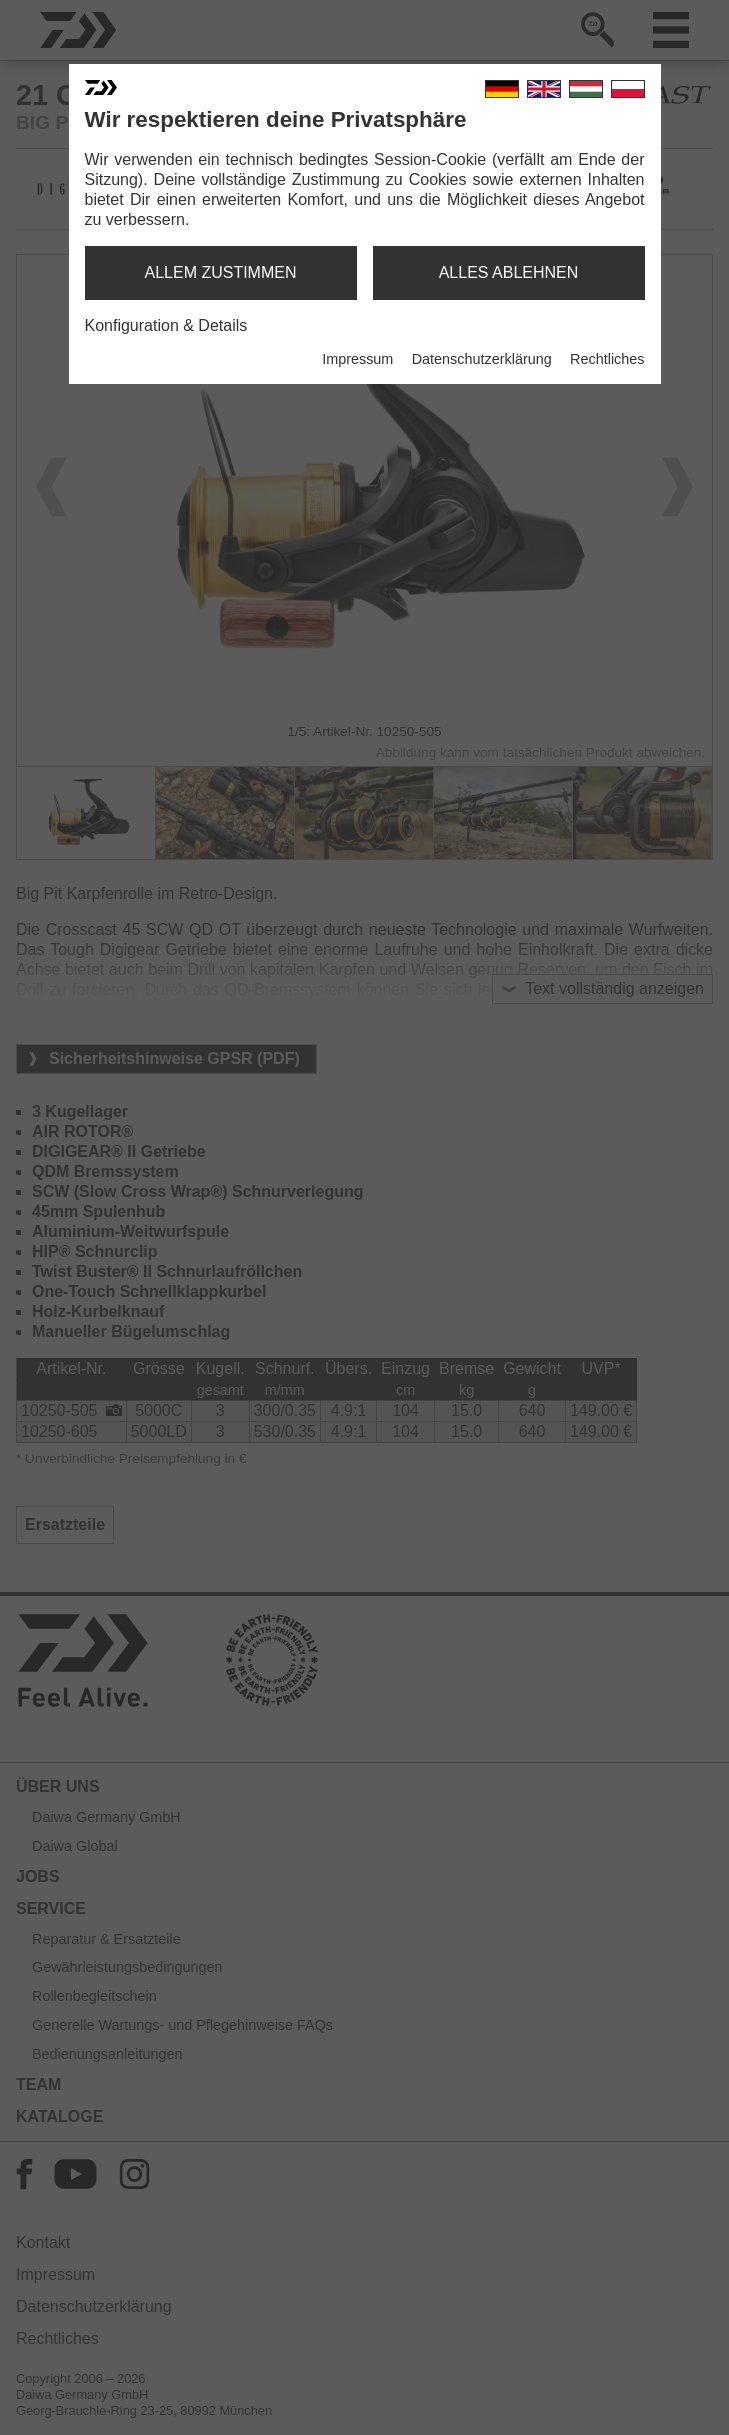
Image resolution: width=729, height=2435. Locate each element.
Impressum (357, 359)
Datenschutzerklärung (482, 359)
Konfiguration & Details (166, 325)
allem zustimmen (220, 272)
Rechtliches (607, 359)
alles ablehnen (509, 272)
